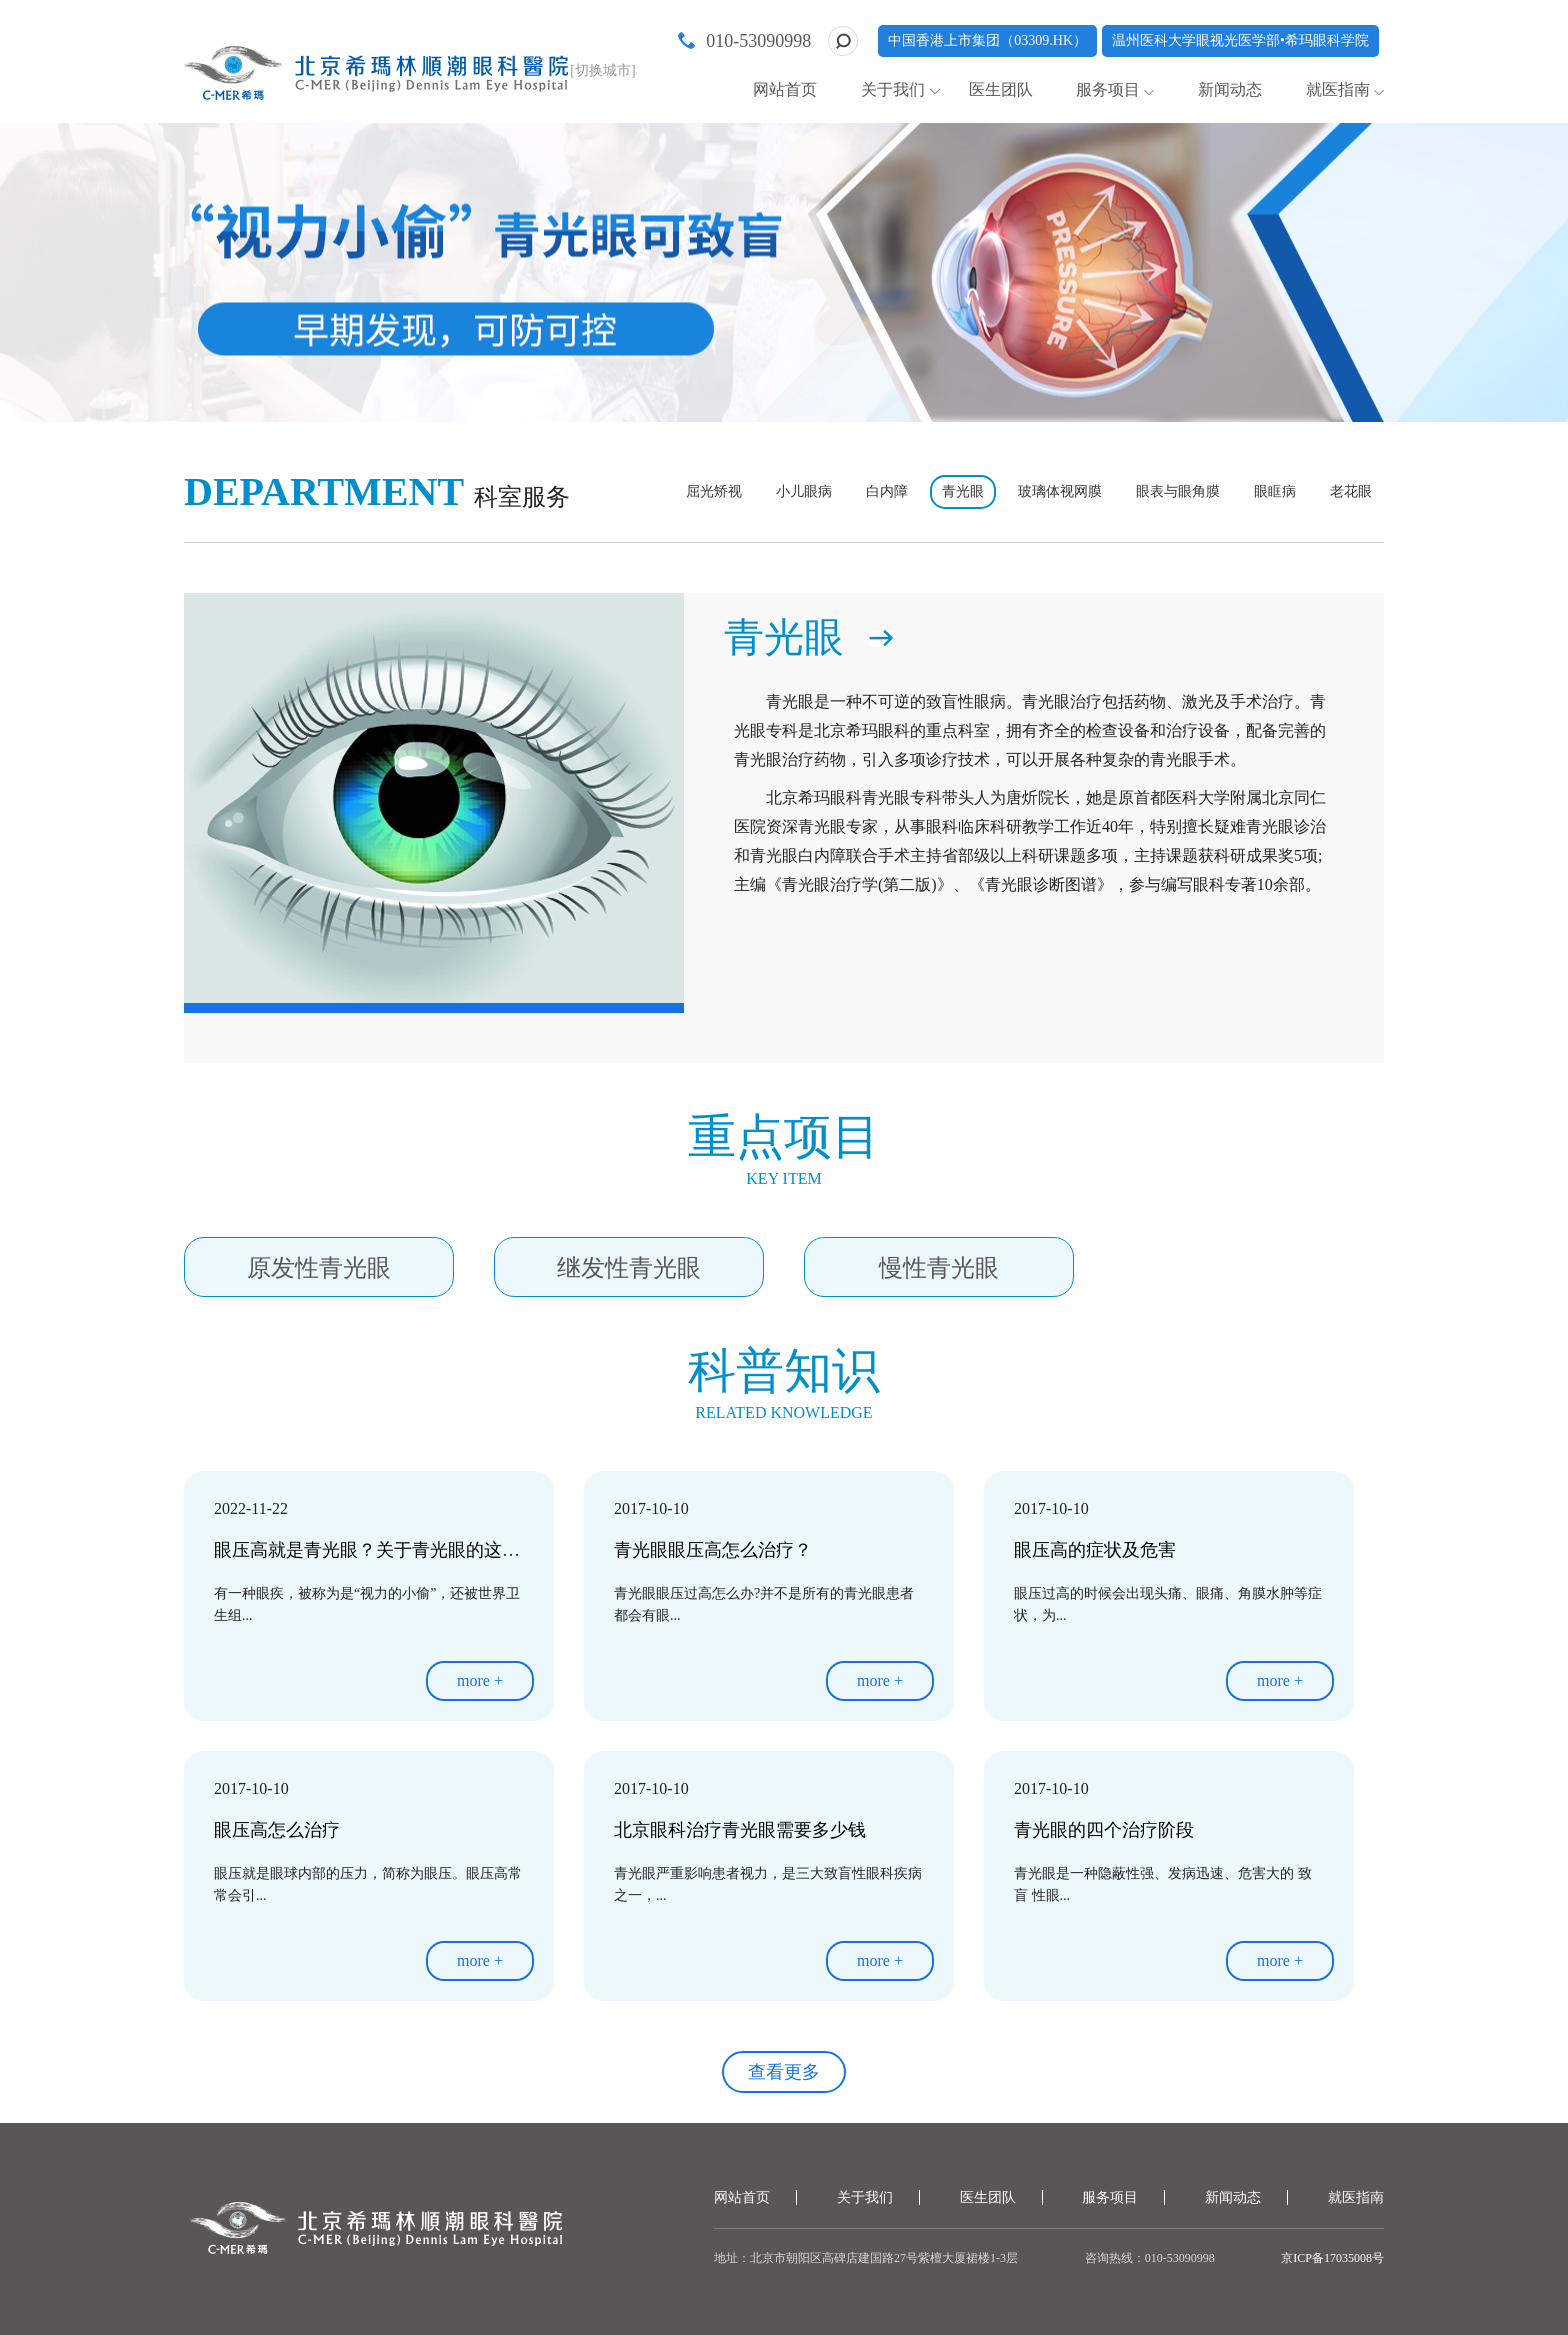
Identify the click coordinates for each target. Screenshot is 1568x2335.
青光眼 (963, 491)
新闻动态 (1230, 89)
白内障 (887, 491)
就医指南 (1338, 89)
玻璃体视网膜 (1060, 491)
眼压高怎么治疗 (277, 1830)
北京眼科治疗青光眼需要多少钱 (740, 1830)
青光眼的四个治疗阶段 (1104, 1830)
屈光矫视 (714, 491)
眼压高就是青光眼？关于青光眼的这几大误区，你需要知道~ (453, 1550)
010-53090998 (758, 41)
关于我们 (893, 89)
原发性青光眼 (319, 1268)
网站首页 (785, 89)
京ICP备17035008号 (1332, 2258)
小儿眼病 (804, 491)
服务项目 (1108, 89)
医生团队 (1001, 89)
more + (480, 1680)
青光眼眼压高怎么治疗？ (713, 1550)
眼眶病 (1275, 491)
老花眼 (1351, 491)
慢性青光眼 (939, 1268)
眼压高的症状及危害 (1095, 1550)
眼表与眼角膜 (1178, 491)
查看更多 (784, 2072)
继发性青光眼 (629, 1268)
